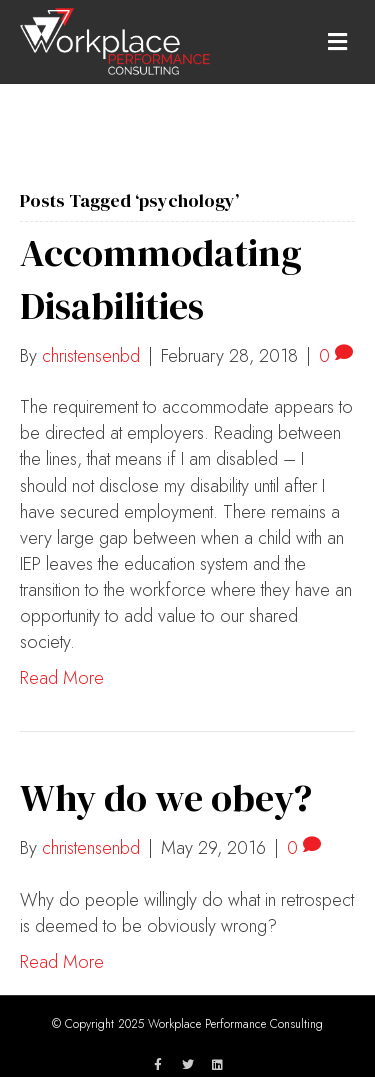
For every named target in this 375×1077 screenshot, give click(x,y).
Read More (62, 678)
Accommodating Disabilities (161, 279)
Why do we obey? (166, 798)
